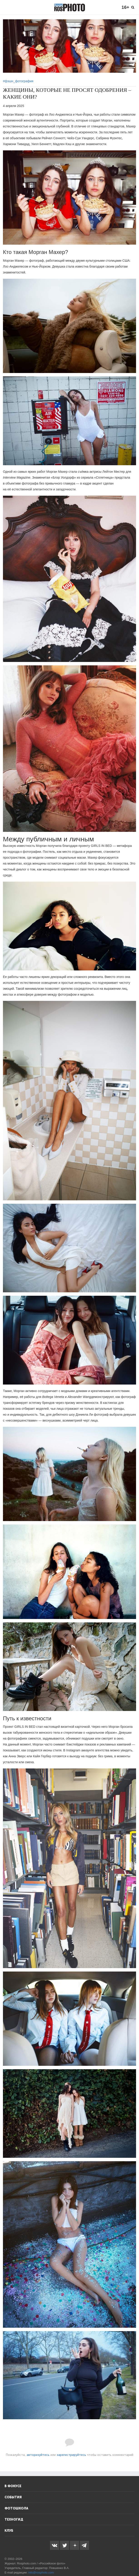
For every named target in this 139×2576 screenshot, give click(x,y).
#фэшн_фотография (18, 81)
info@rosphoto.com (41, 2572)
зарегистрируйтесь (71, 2455)
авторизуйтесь (38, 2455)
